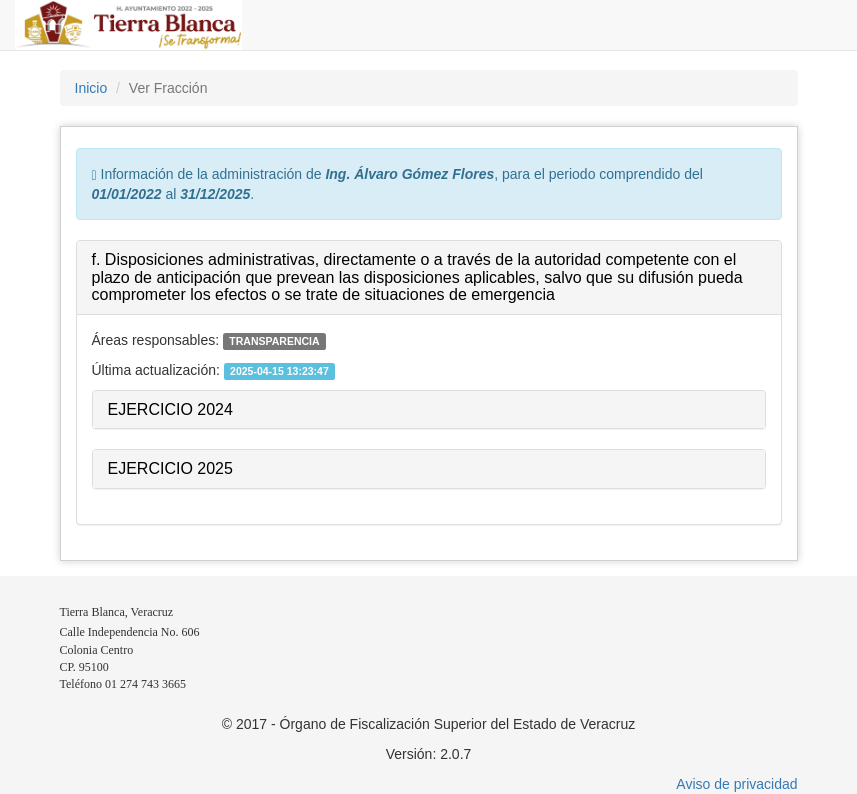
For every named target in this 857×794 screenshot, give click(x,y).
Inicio (91, 88)
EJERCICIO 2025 (170, 468)
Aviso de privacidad (736, 784)
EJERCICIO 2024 (170, 409)
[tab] (429, 278)
